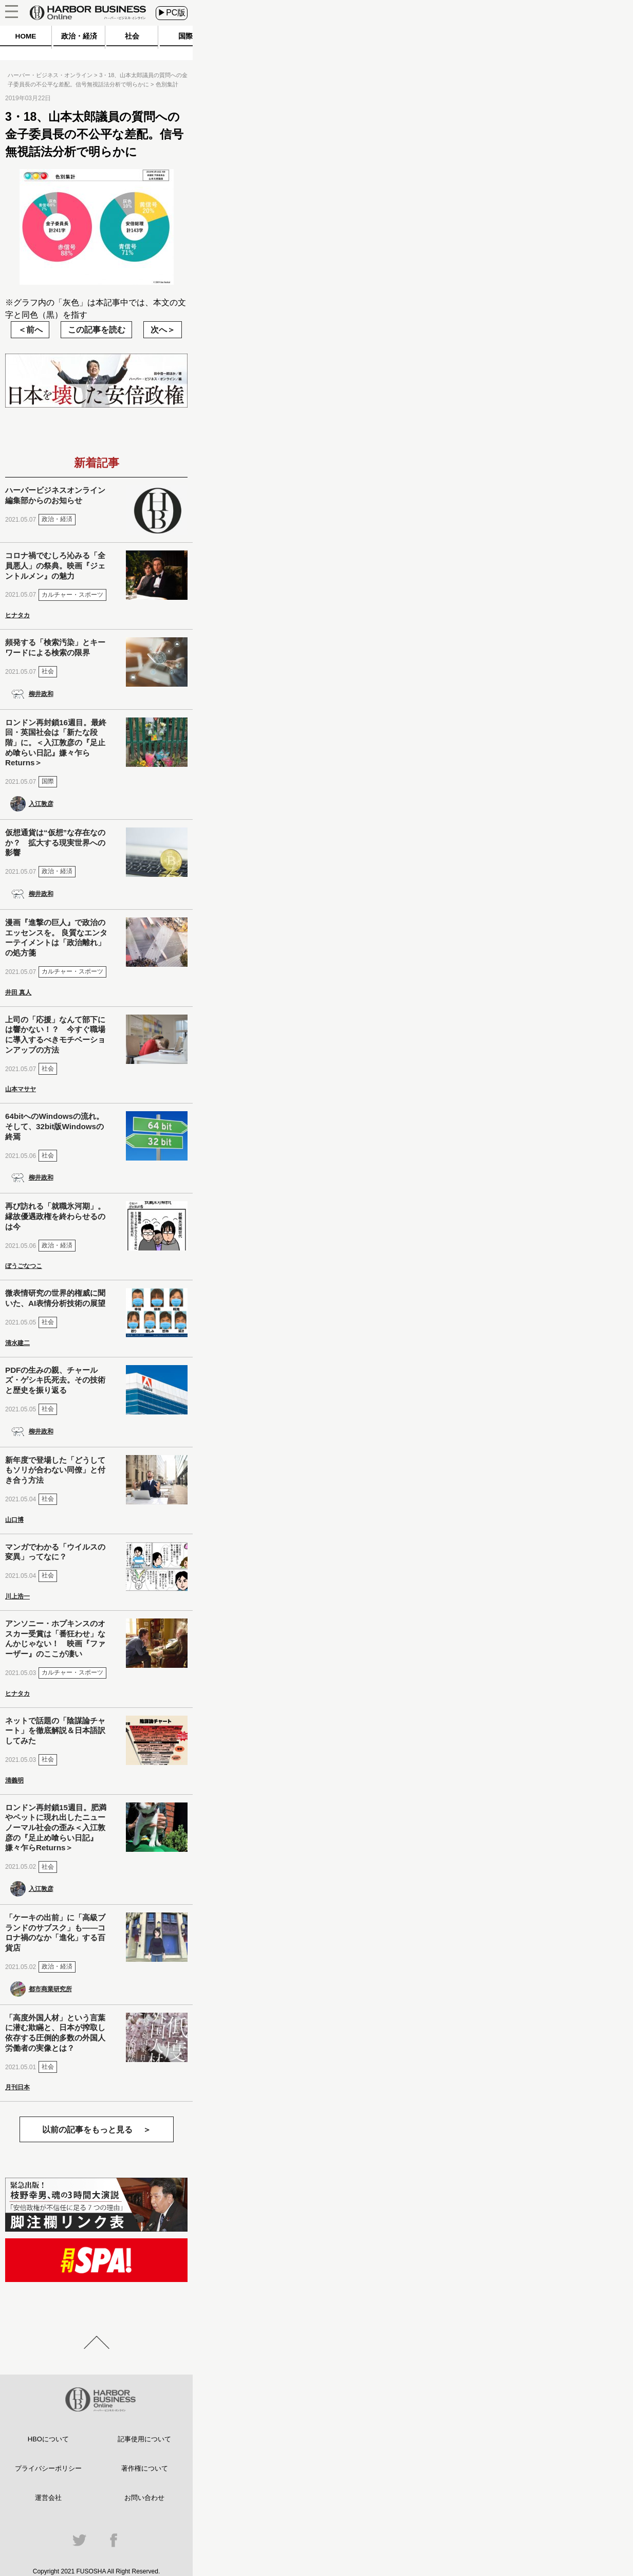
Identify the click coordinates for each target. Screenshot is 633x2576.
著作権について (144, 2468)
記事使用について (144, 2439)
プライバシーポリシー (48, 2468)
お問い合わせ (144, 2497)
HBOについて (48, 2439)
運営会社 (48, 2497)
